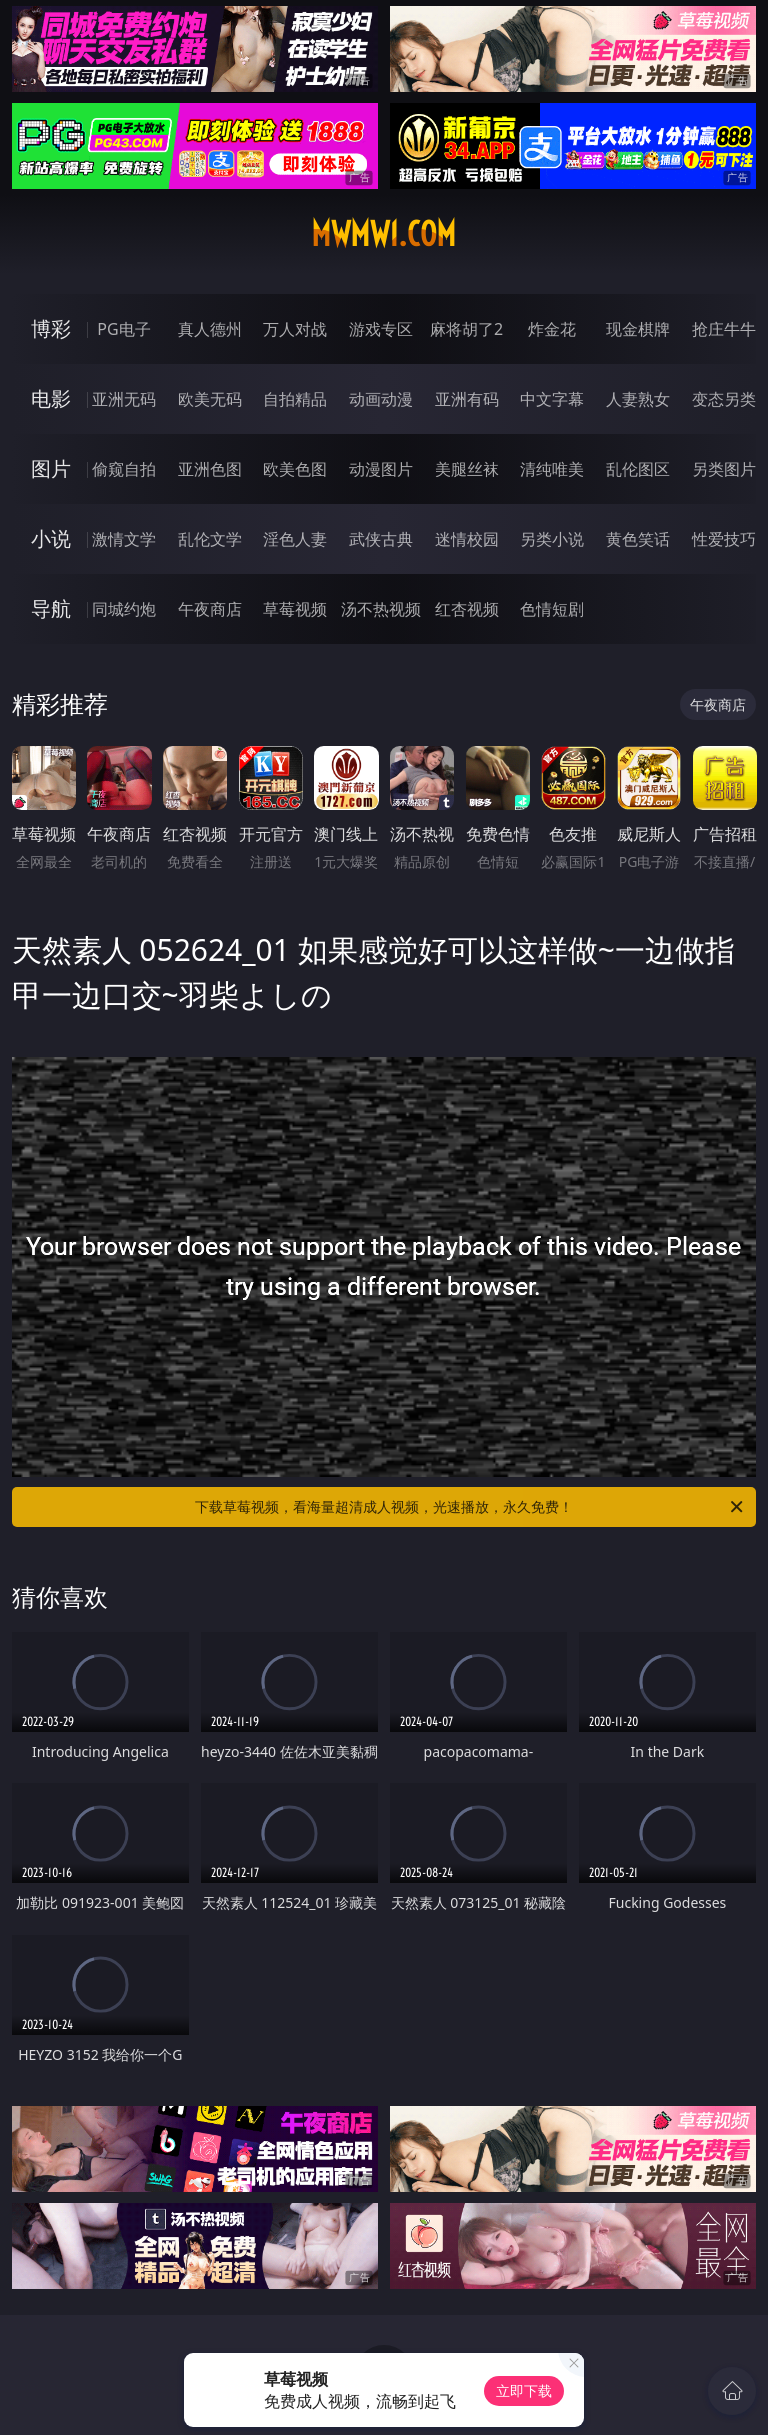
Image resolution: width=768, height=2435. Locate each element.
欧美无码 (210, 399)
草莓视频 (295, 609)
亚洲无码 (124, 399)
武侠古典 (381, 539)
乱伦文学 (210, 539)
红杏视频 (467, 609)
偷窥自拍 (124, 469)
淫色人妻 (295, 539)
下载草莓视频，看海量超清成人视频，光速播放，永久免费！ (470, 1507)
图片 (51, 468)
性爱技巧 (724, 539)
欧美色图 (295, 469)
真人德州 (210, 329)
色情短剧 (552, 609)
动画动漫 (381, 399)
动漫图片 (381, 469)
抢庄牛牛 (724, 329)
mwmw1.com (383, 234)
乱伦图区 (638, 469)
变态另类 (724, 399)
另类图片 (724, 469)
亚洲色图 (210, 469)
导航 (51, 608)
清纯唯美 (552, 469)
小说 (51, 538)
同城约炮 (124, 609)
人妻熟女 (638, 399)
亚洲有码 (467, 399)
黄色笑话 (638, 539)
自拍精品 (295, 399)
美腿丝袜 (467, 469)
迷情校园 (467, 539)
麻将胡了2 (466, 329)
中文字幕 (552, 399)
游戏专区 (381, 329)
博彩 (51, 328)
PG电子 (123, 329)
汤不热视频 (381, 609)
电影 (51, 398)
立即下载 (524, 2390)
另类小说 (552, 539)
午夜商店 (210, 609)
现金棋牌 (638, 329)
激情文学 (124, 539)
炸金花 (552, 329)
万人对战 (295, 329)
